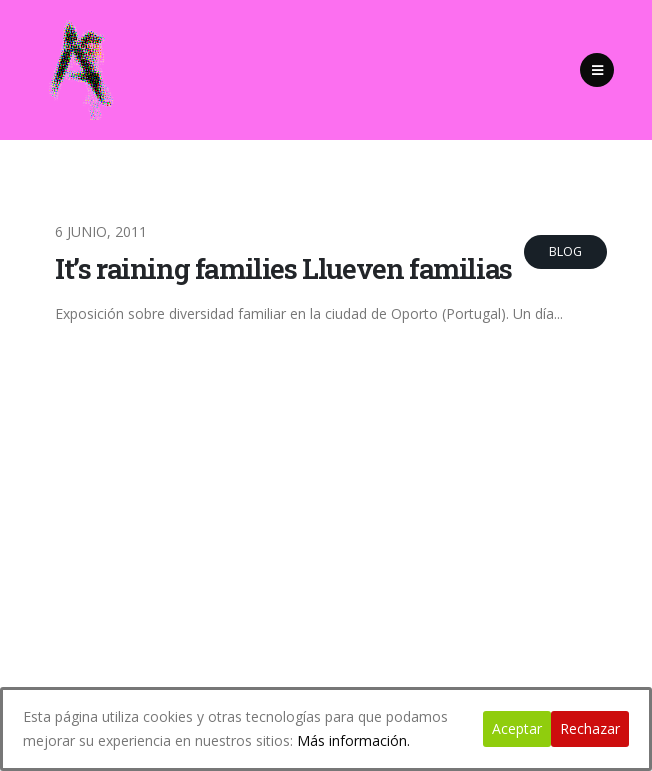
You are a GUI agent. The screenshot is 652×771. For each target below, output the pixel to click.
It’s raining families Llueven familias (283, 268)
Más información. (353, 740)
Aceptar (517, 728)
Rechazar (590, 728)
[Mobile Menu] (597, 70)
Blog (565, 251)
